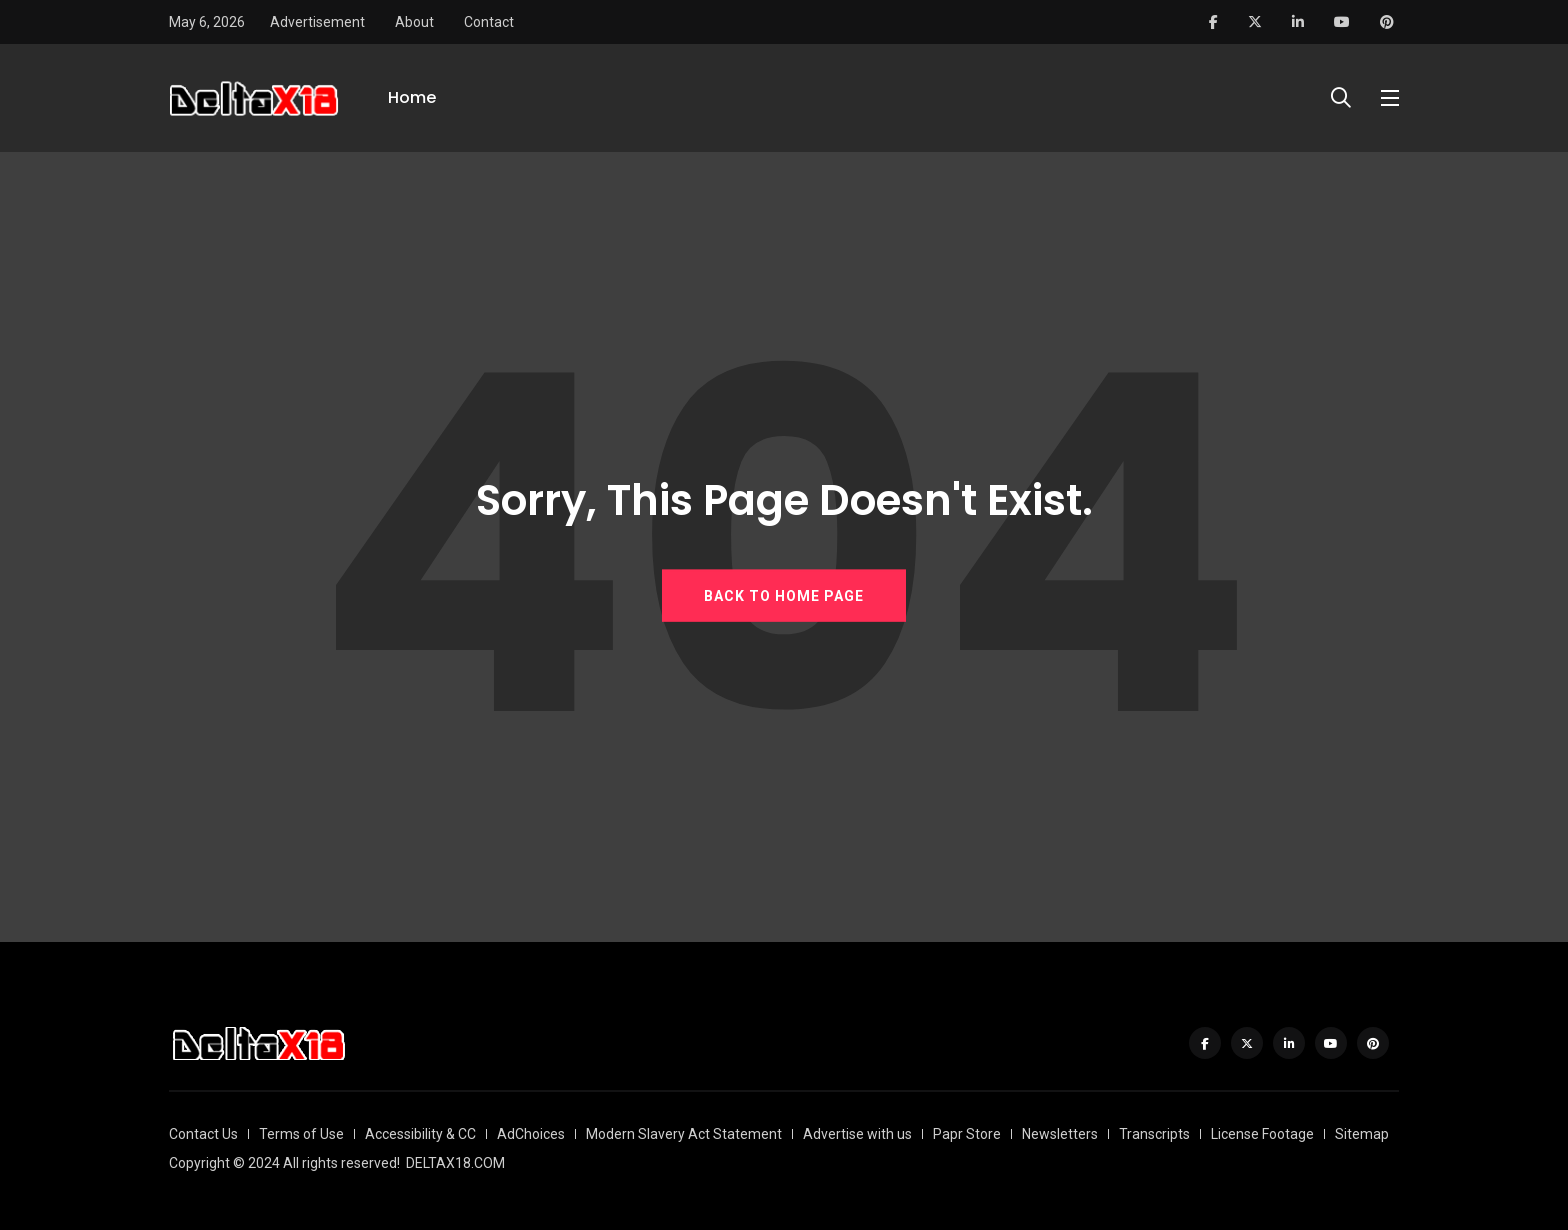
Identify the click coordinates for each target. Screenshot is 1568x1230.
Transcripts (1154, 1134)
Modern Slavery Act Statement (684, 1134)
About (414, 22)
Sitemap (1362, 1134)
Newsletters (1060, 1134)
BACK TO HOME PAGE (784, 596)
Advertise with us (857, 1134)
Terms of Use (301, 1134)
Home (412, 97)
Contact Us (203, 1134)
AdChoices (531, 1134)
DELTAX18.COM (455, 1163)
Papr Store (967, 1134)
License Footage (1262, 1134)
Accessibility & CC (420, 1134)
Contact (489, 22)
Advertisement (317, 22)
